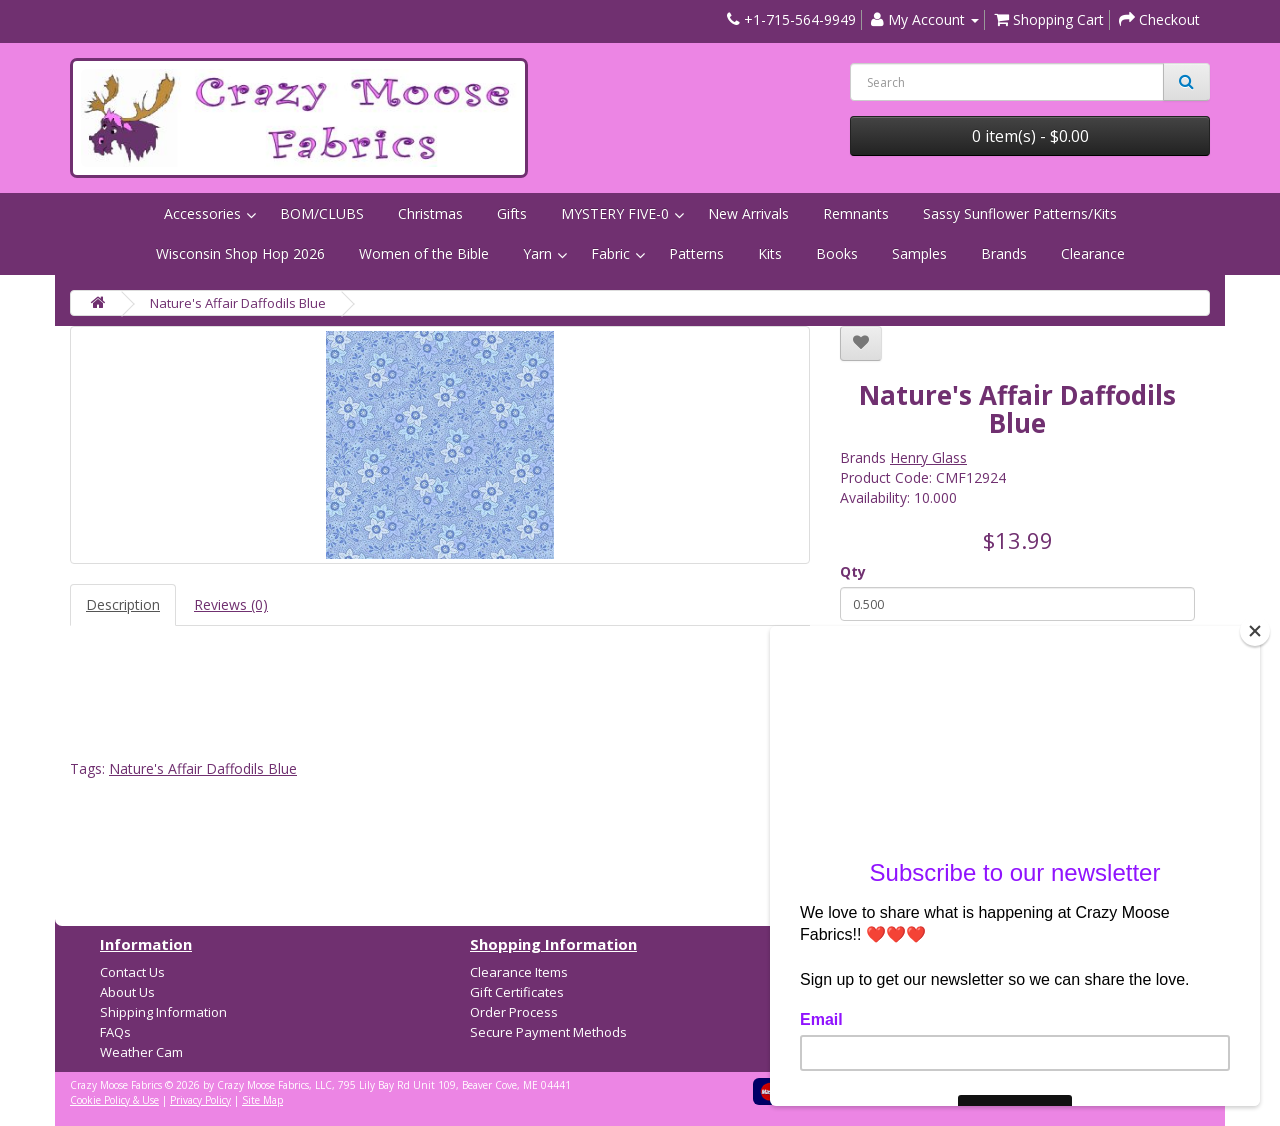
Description (123, 604)
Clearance (1093, 253)
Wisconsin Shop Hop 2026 (240, 253)
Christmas (430, 213)
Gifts (512, 213)
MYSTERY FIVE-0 (615, 213)
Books (837, 253)
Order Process (514, 1012)
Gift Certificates (517, 992)
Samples (919, 253)
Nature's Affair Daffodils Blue (238, 303)
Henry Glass (928, 457)
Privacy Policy (200, 1100)
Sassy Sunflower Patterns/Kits (1020, 213)
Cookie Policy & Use (114, 1100)
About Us (127, 992)
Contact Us (132, 972)
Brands (1004, 253)
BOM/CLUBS (322, 213)
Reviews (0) (231, 604)
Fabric (610, 253)
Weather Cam (141, 1052)
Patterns (696, 253)
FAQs (115, 1032)
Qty (853, 571)
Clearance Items (519, 972)
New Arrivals (748, 213)
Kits (770, 253)
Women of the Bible (424, 253)
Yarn (537, 253)
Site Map (262, 1100)
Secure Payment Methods (548, 1032)
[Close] (1255, 631)
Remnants (856, 213)
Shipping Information (163, 1012)
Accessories (202, 213)
